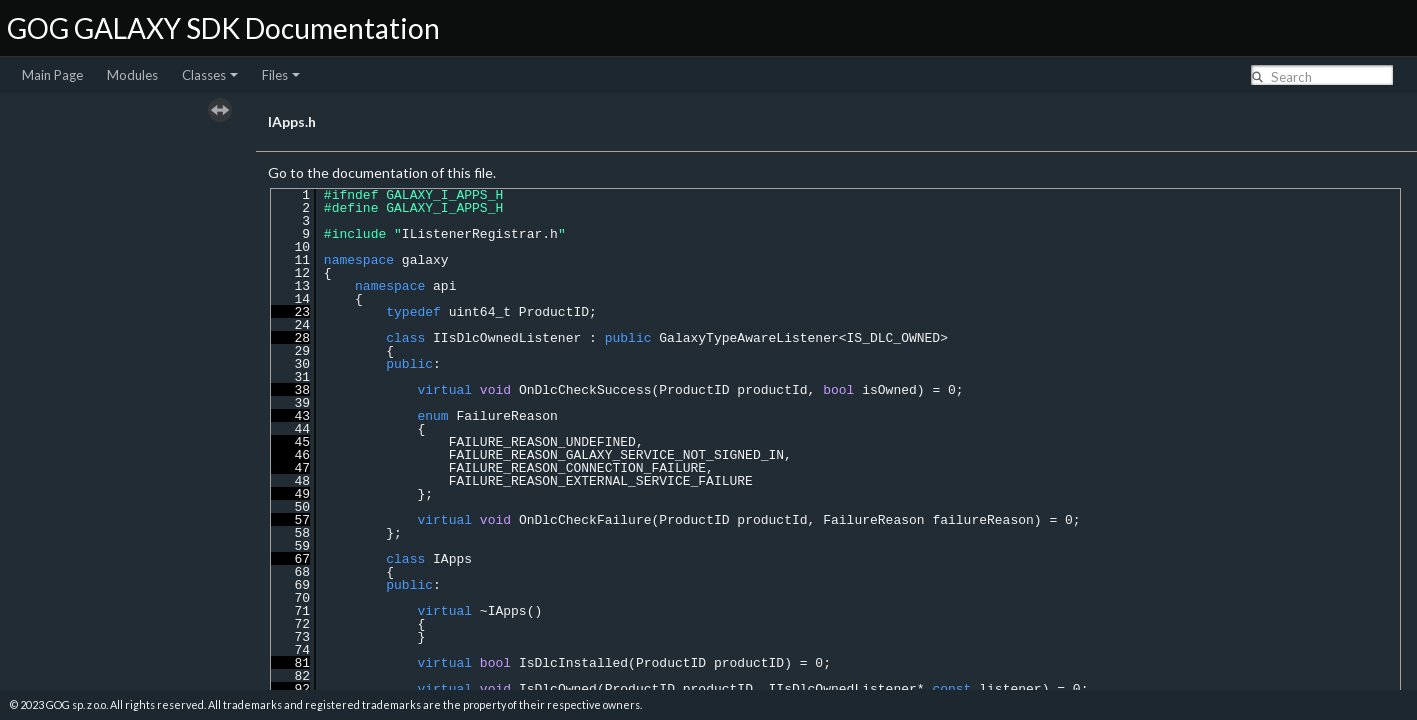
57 (290, 520)
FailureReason (506, 416)
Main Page (52, 75)
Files (281, 75)
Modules (132, 75)
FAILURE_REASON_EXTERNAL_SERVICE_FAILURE (601, 481)
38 (290, 390)
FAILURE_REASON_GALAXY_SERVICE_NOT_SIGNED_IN (616, 455)
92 (290, 689)
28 (290, 338)
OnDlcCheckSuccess (585, 390)
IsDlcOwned (558, 689)
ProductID (554, 312)
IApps (452, 559)
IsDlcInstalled (573, 663)
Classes (210, 75)
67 (290, 559)
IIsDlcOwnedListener (507, 338)
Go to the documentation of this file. (382, 172)
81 (290, 663)
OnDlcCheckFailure (585, 520)
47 (290, 468)
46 (290, 455)
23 (290, 312)
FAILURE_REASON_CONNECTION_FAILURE (577, 468)
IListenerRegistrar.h (480, 234)
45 (290, 442)
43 (290, 416)
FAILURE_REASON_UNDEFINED (542, 442)
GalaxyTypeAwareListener (748, 338)
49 (290, 494)
